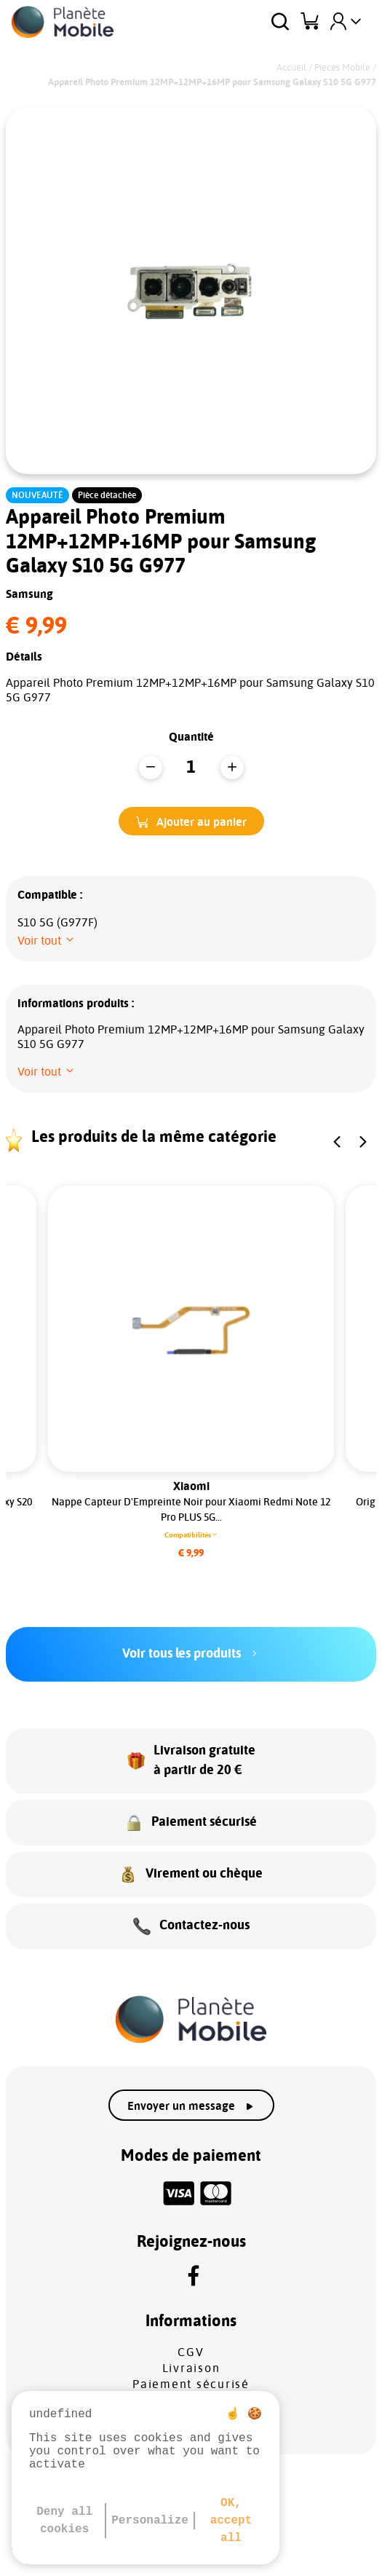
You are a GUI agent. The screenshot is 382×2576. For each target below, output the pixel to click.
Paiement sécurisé (191, 2384)
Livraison (191, 2368)
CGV (191, 2352)
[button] (191, 821)
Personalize (149, 2520)
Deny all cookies (64, 2520)
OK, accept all (231, 2521)
